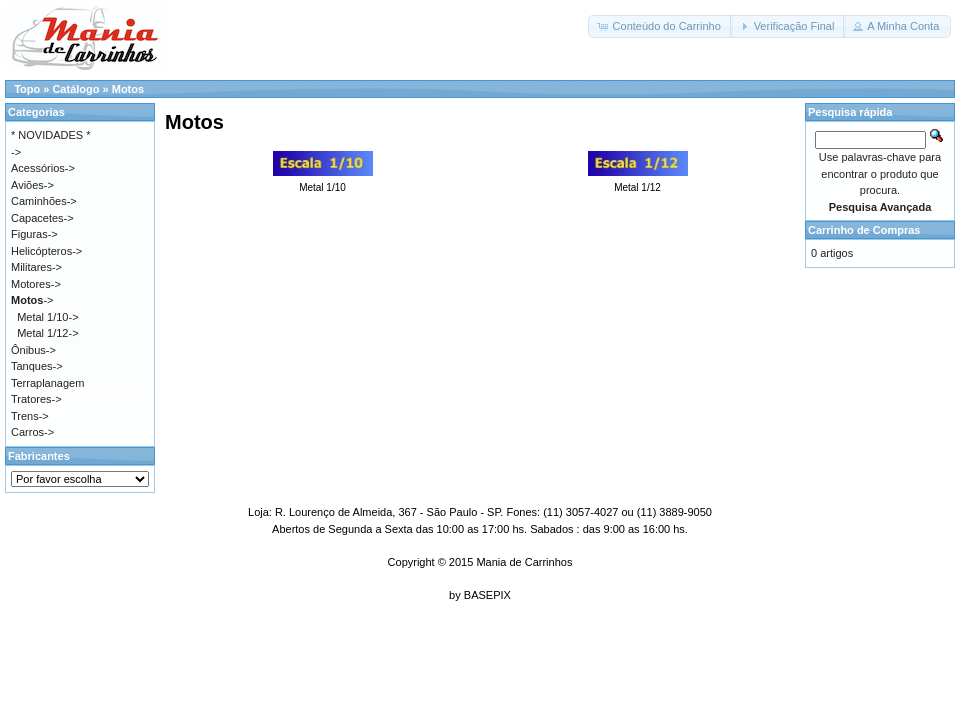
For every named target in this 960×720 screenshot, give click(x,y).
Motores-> (36, 284)
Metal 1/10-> (47, 317)
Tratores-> (36, 399)
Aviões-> (32, 185)
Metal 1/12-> (47, 333)
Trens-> (30, 416)
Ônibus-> (33, 350)
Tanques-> (37, 366)
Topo (27, 89)
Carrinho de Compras (864, 230)
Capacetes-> (42, 218)
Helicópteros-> (46, 251)
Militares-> (36, 267)
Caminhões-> (44, 201)
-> (32, 300)
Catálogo (75, 89)
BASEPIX (487, 595)
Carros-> (32, 432)
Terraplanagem (47, 383)
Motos (128, 89)
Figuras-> (34, 234)
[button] (660, 26)
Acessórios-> (43, 168)
